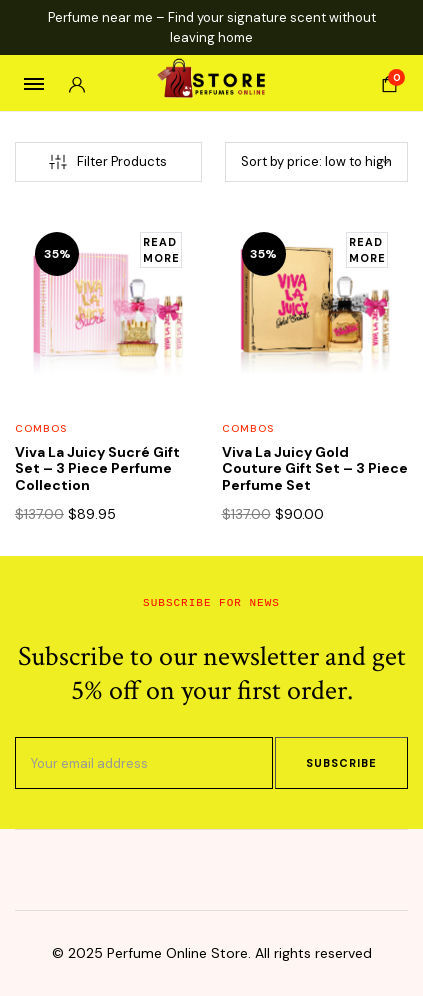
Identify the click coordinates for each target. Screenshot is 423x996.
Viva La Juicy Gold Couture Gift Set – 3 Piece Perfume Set (315, 469)
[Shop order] (316, 162)
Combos (41, 428)
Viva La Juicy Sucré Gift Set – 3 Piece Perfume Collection (97, 469)
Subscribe (341, 763)
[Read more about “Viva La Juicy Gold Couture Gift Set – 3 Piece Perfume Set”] (367, 250)
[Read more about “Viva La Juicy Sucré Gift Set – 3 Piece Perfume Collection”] (161, 250)
